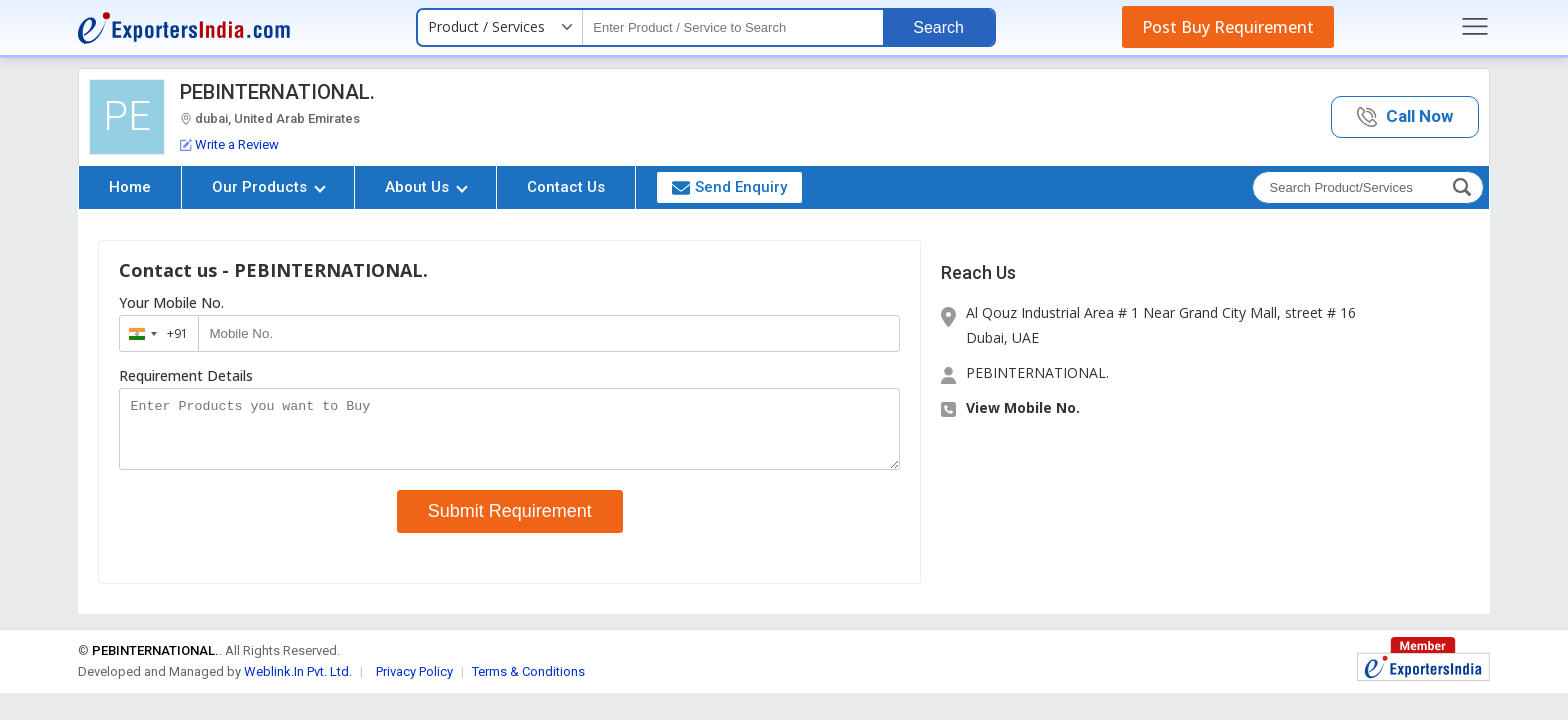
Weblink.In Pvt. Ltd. (298, 683)
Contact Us (566, 187)
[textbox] (733, 27)
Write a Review (229, 144)
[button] (1405, 117)
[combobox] (154, 333)
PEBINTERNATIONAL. (277, 92)
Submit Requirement (510, 523)
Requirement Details (186, 376)
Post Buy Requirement (1228, 27)
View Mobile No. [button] (1023, 407)
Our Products (269, 187)
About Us (426, 187)
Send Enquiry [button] (729, 187)
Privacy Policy (414, 683)
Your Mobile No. (171, 303)
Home (130, 187)
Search (938, 27)
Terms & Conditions (528, 683)
